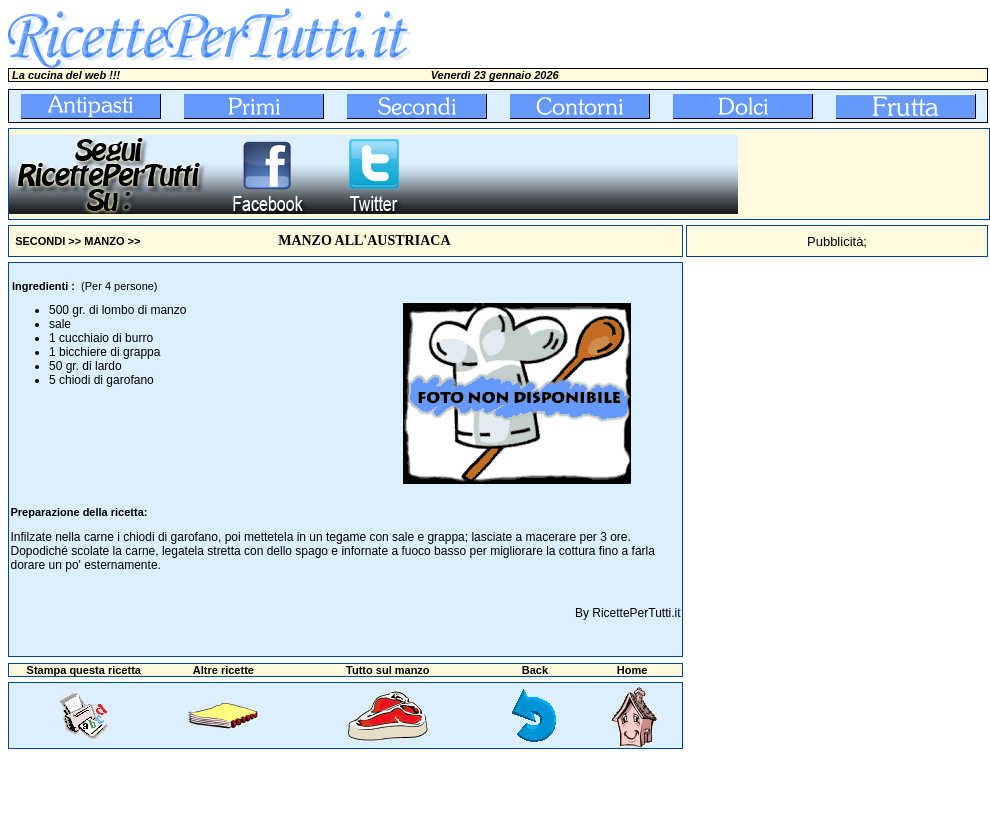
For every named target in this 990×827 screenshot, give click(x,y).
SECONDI (40, 241)
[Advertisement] (864, 174)
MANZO (104, 241)
